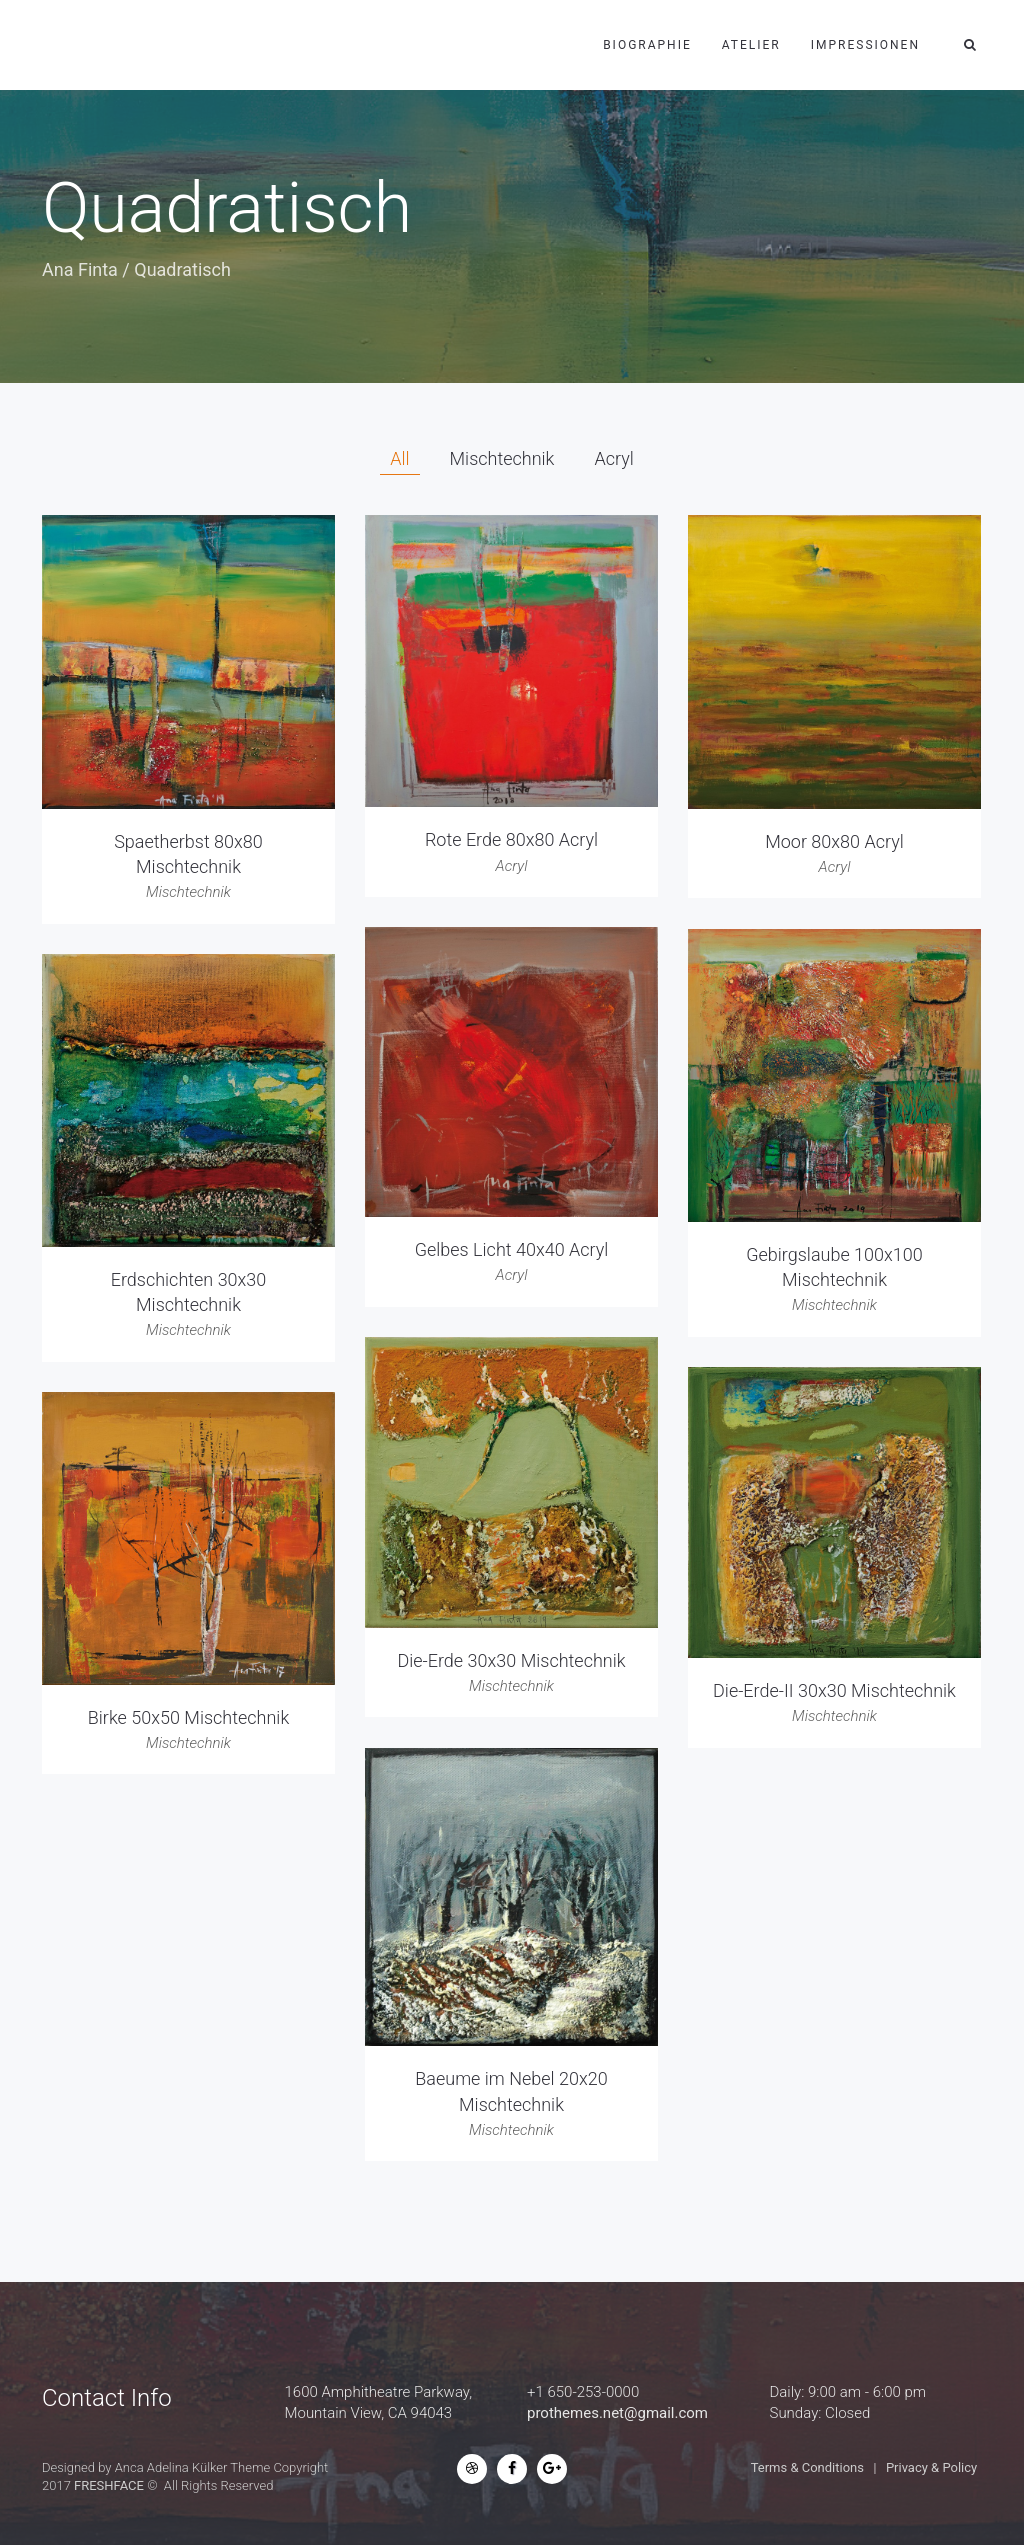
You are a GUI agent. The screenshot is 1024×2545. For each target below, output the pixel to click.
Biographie (647, 45)
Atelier (751, 45)
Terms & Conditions (807, 2467)
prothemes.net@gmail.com (617, 2413)
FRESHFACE (109, 2485)
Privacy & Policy (931, 2467)
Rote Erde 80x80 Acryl (511, 839)
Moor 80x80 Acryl (834, 841)
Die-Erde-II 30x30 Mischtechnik (834, 1690)
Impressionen (865, 45)
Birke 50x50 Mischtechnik (188, 1717)
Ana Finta (80, 269)
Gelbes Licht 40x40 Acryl (512, 1249)
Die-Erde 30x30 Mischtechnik (511, 1660)
